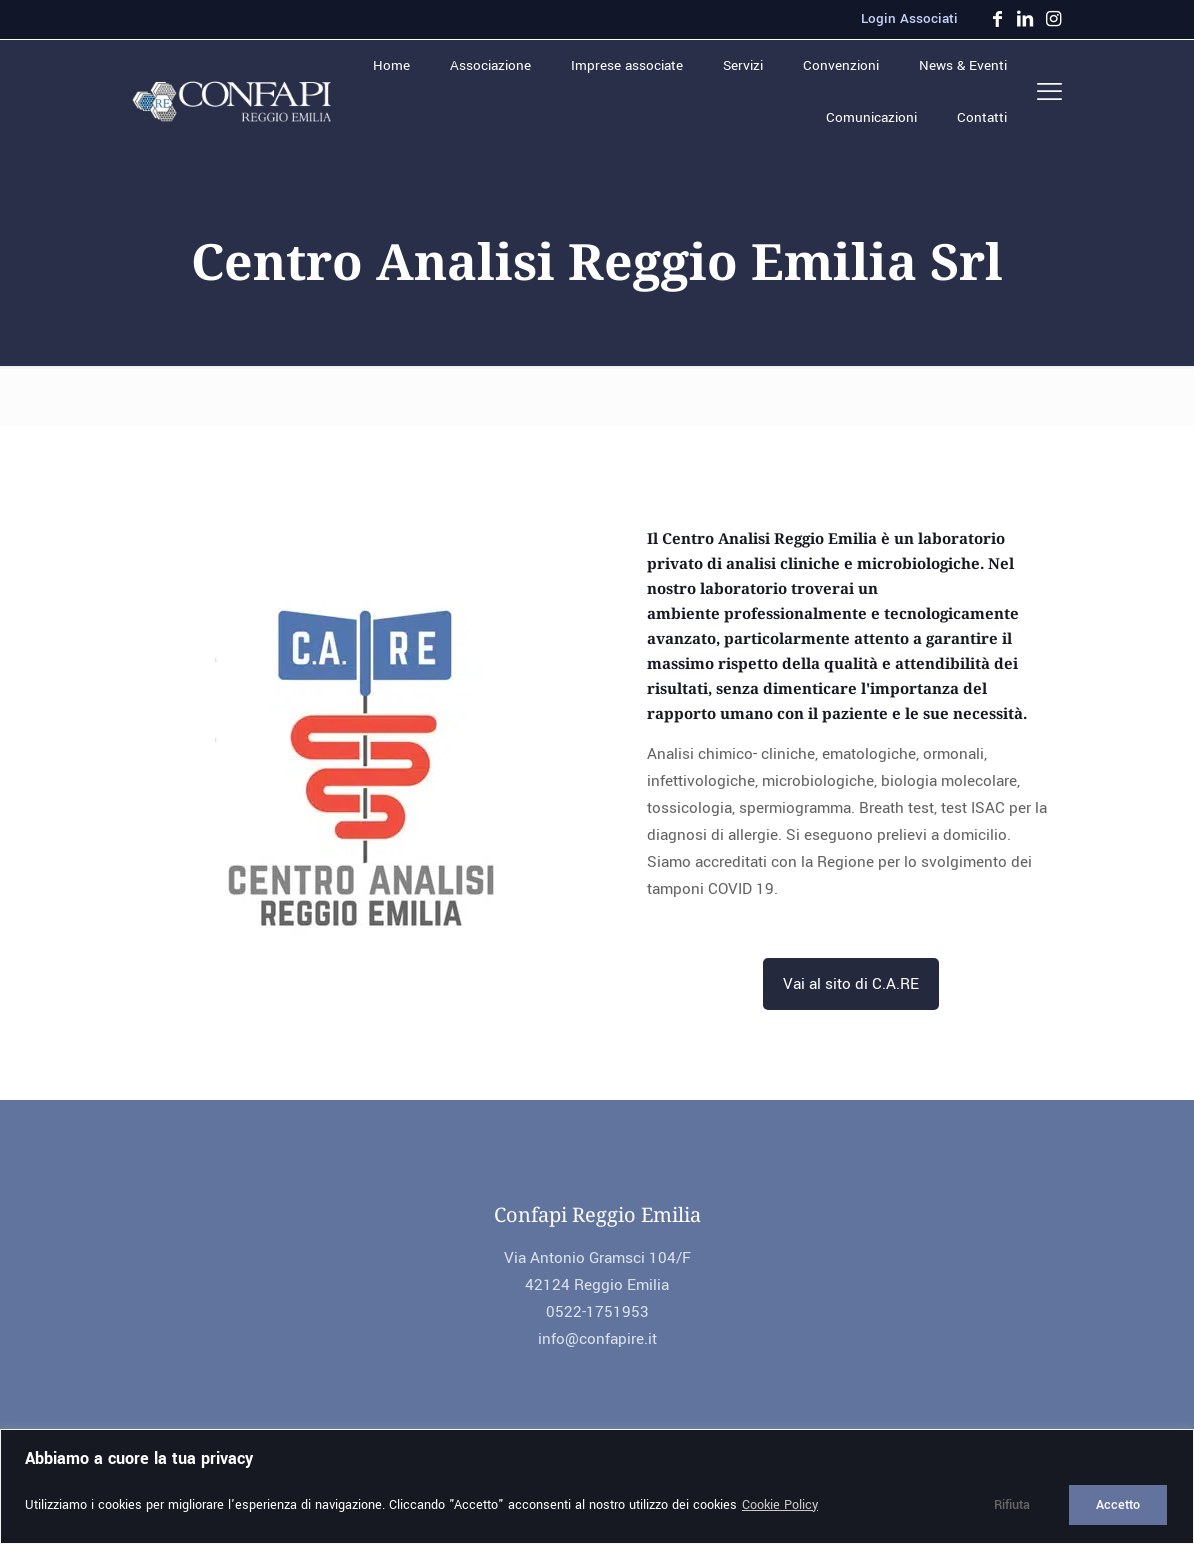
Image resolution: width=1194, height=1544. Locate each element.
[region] (597, 1486)
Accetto (1118, 1505)
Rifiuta (1012, 1505)
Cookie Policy (780, 1505)
